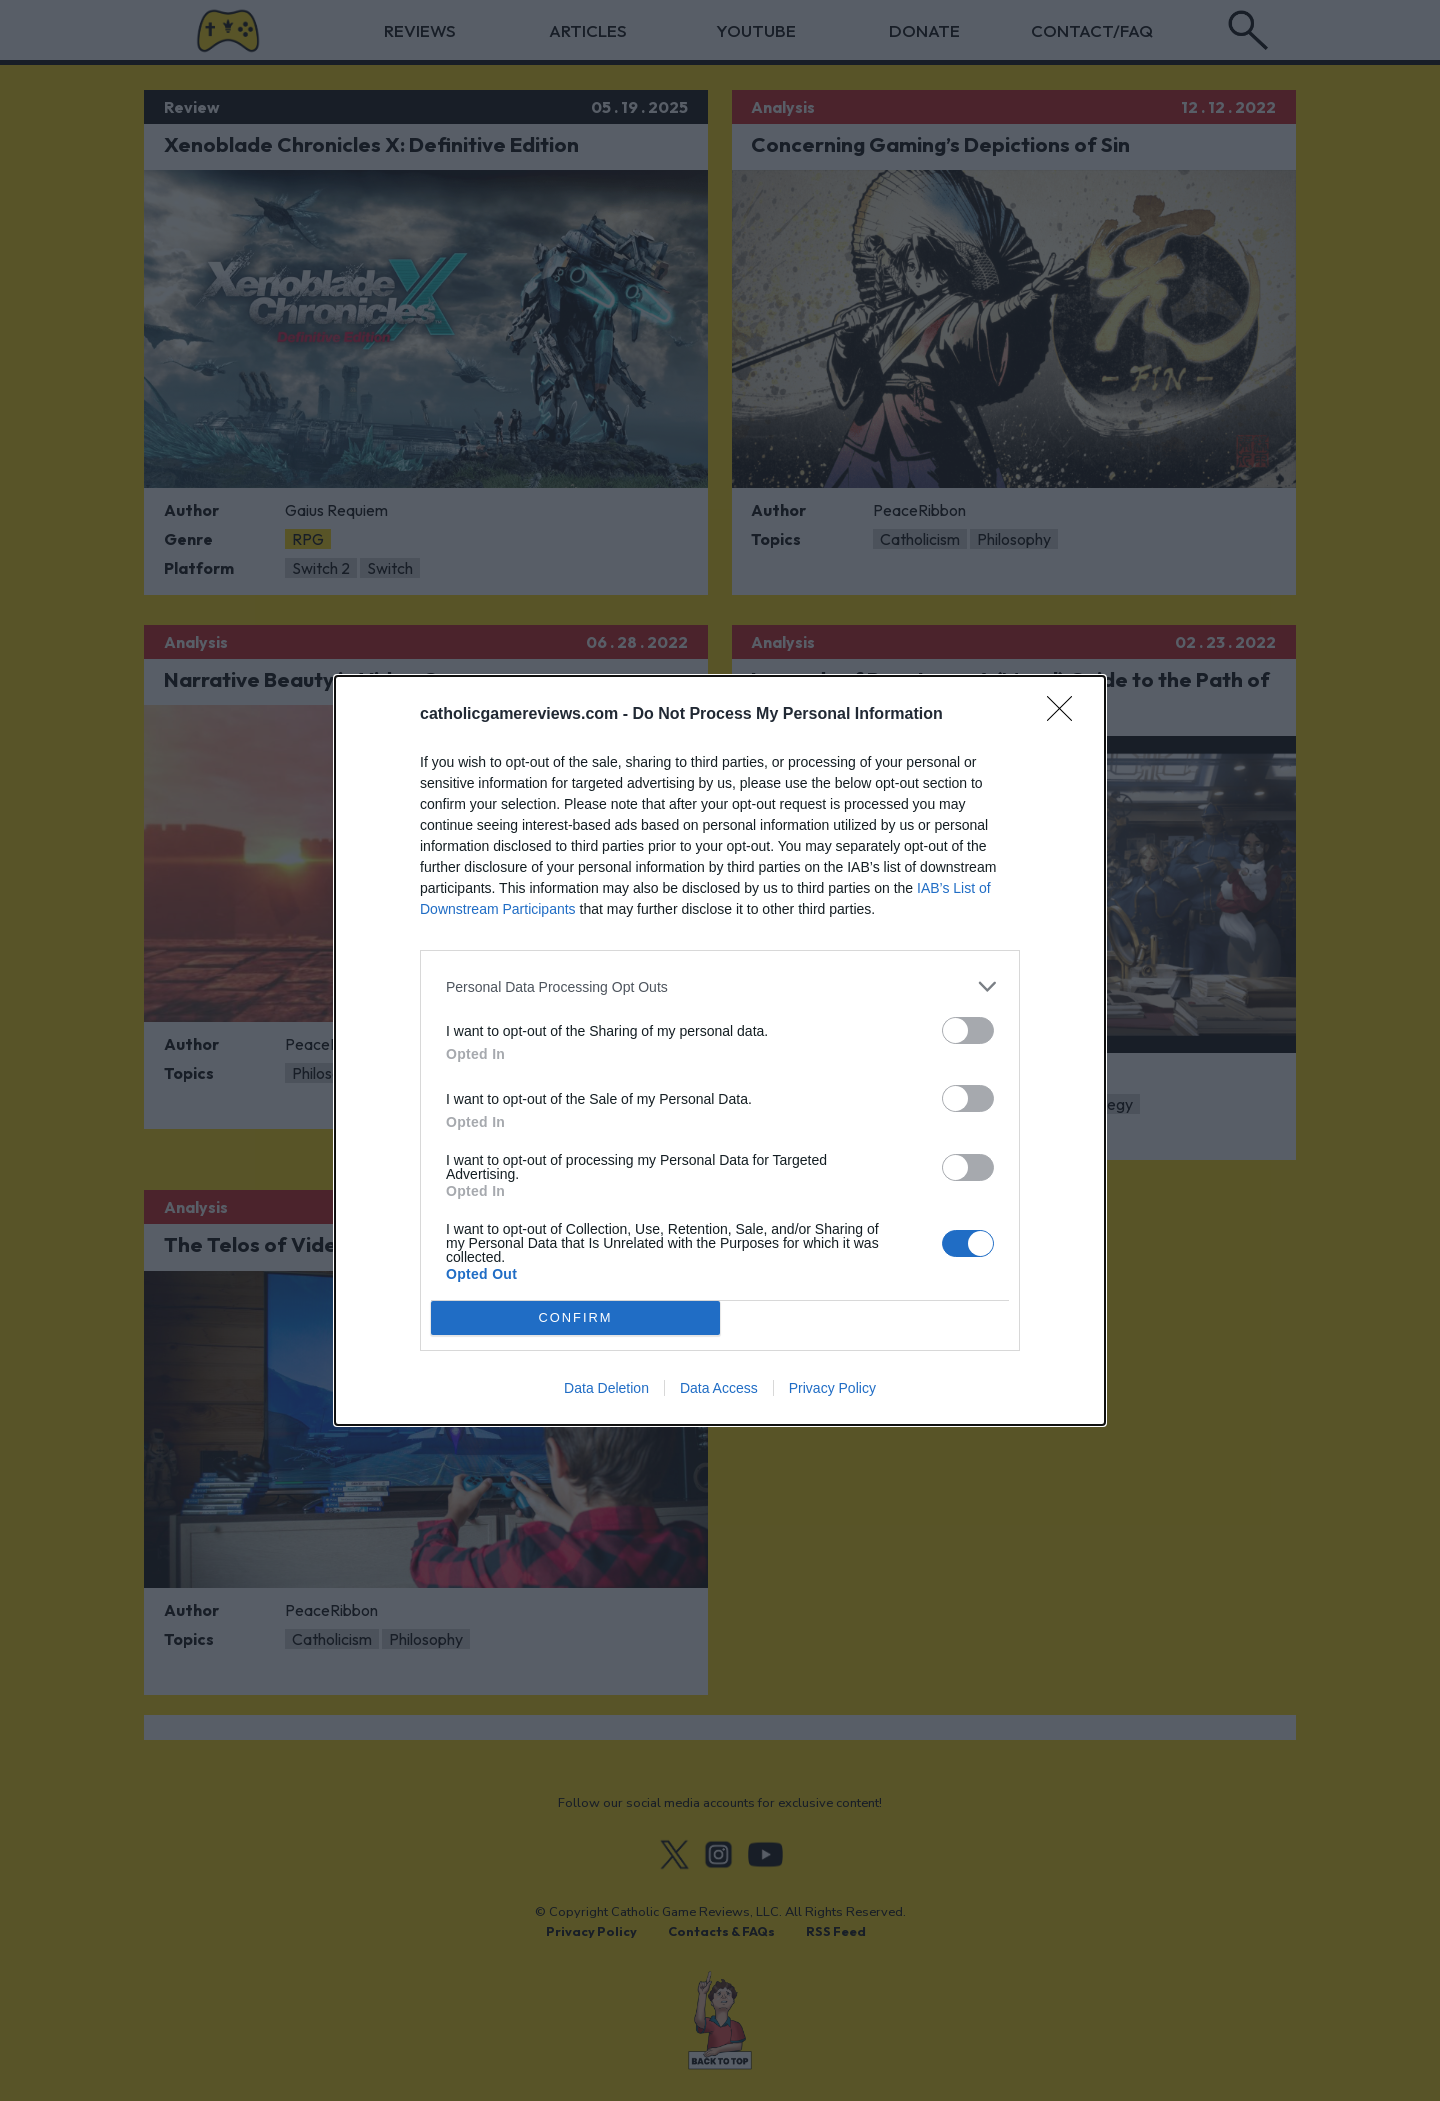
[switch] (968, 1030)
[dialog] (720, 1050)
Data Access (719, 1388)
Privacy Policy (832, 1388)
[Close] (1066, 715)
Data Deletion (606, 1388)
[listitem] (720, 986)
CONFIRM (575, 1318)
